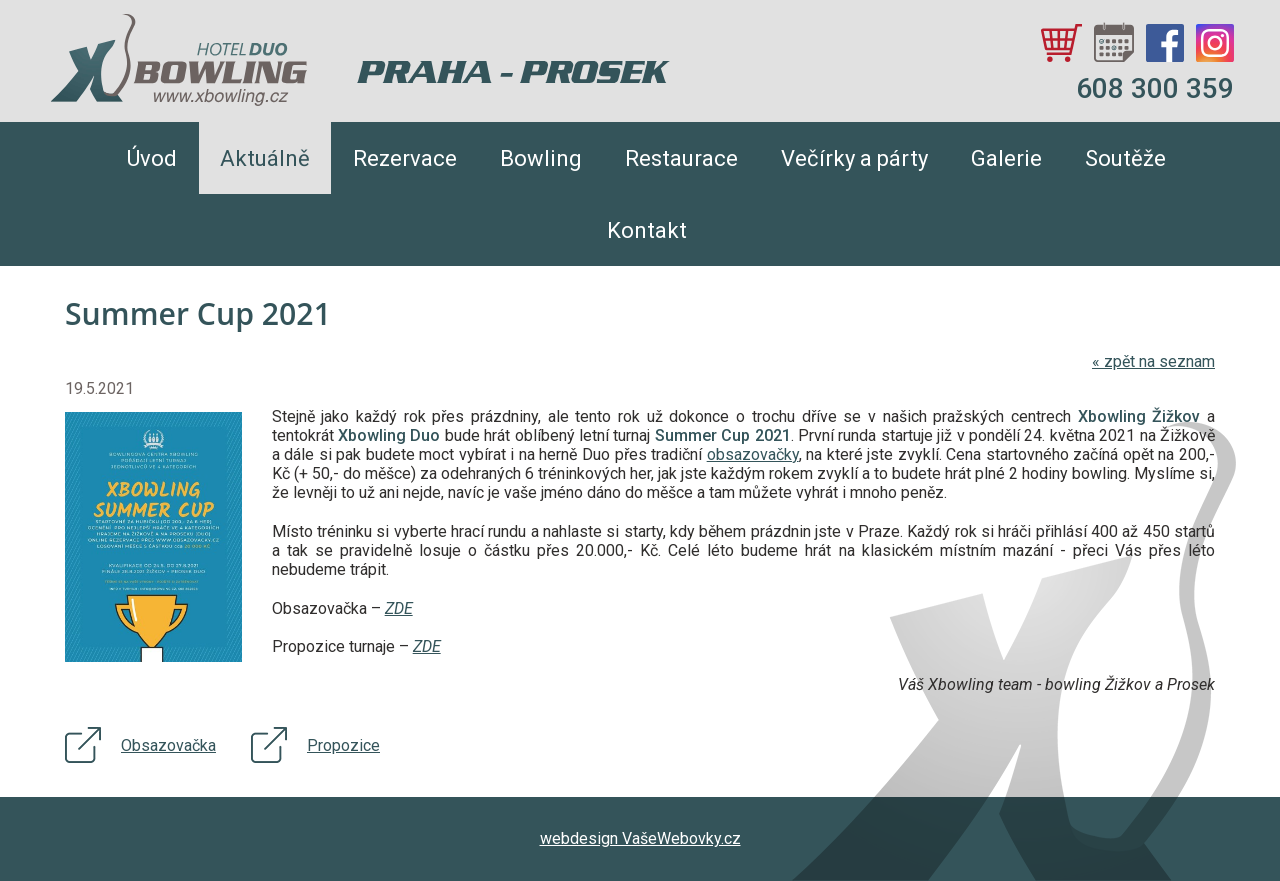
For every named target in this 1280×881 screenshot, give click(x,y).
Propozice (343, 745)
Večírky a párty (854, 158)
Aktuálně (265, 158)
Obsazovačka (168, 745)
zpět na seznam (1153, 361)
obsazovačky (753, 454)
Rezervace (405, 158)
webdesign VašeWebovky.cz (640, 838)
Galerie (1006, 158)
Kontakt (647, 230)
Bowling (541, 158)
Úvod (152, 158)
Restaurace (681, 158)
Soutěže (1125, 158)
